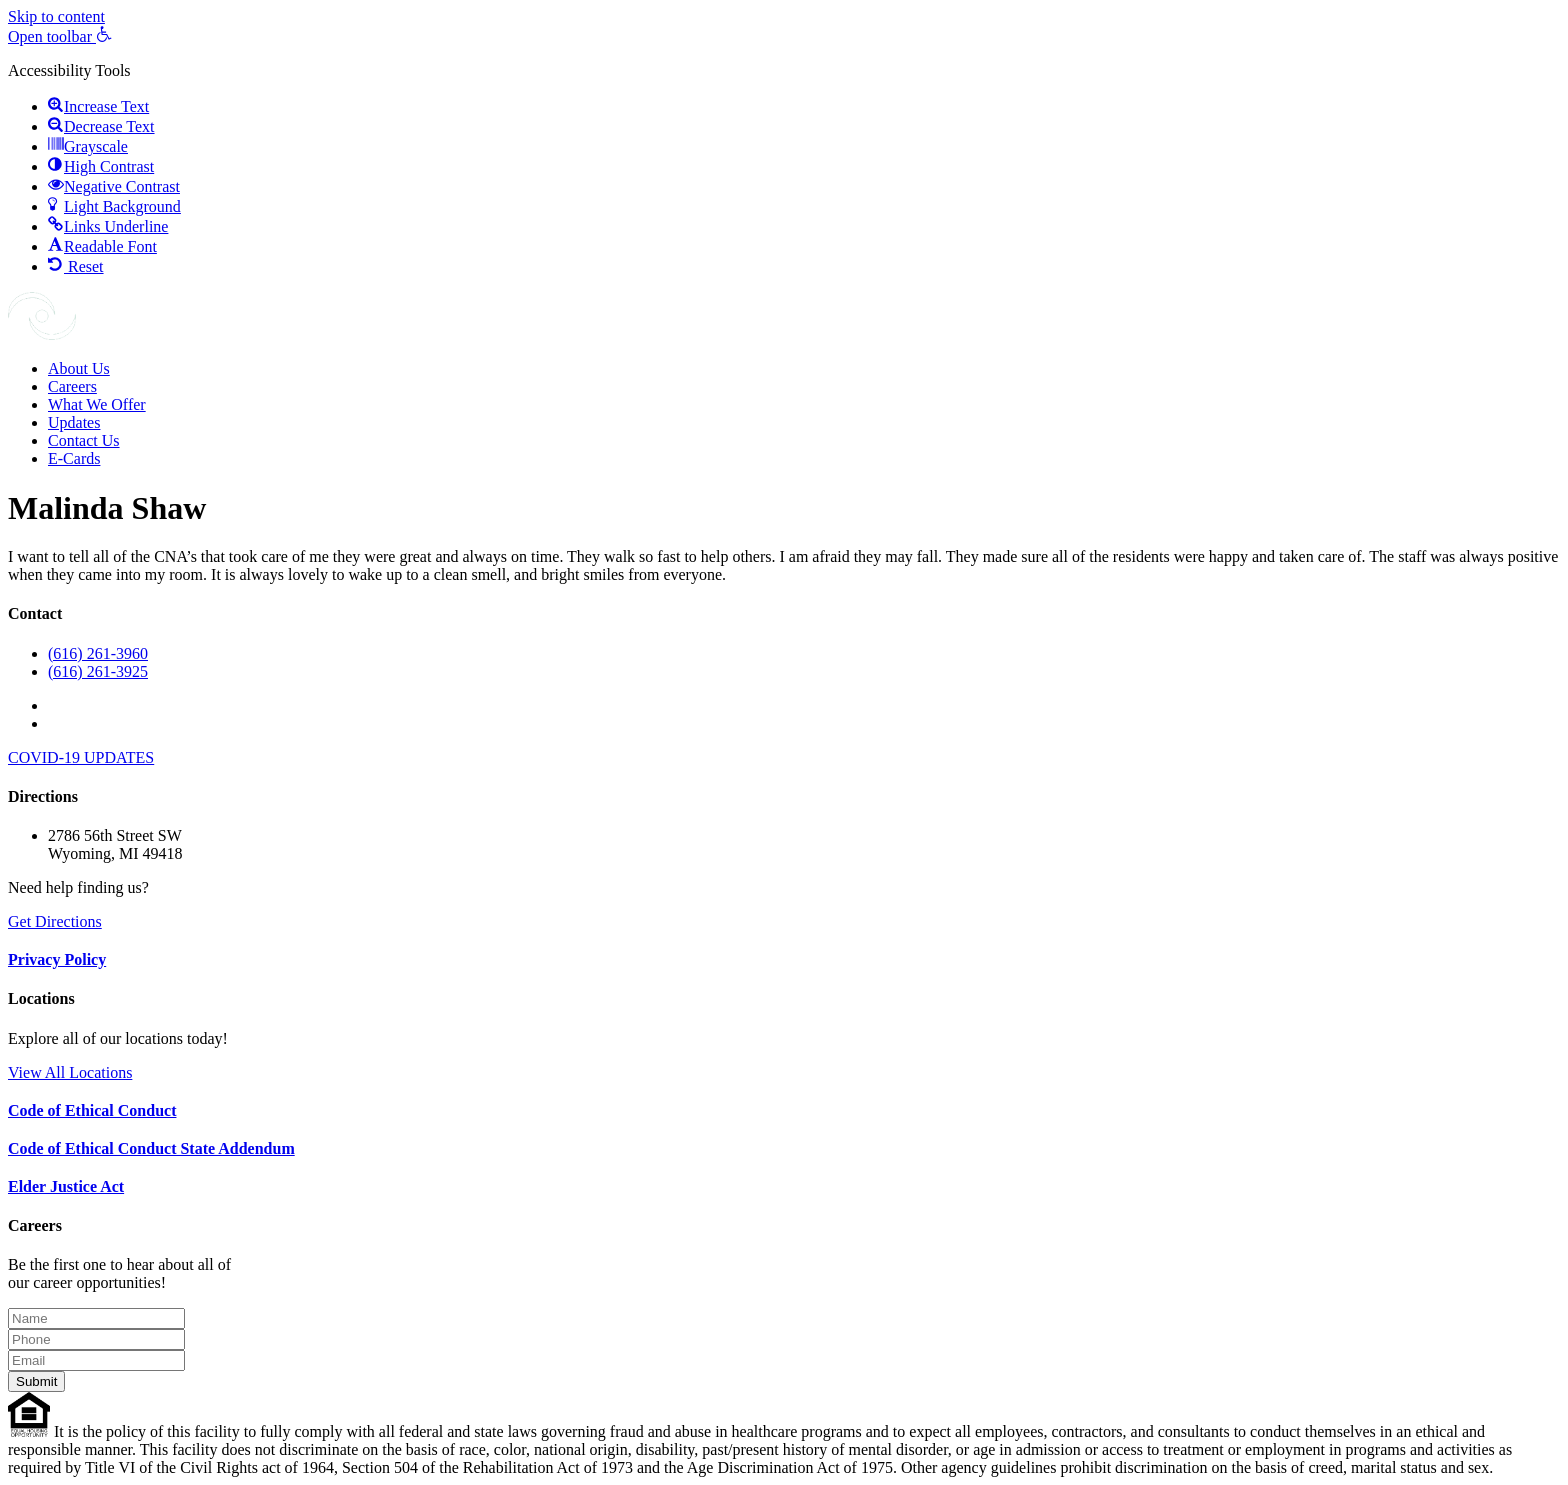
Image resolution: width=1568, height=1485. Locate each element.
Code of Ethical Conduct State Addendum (151, 1148)
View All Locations (70, 1072)
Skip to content (56, 16)
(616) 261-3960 (98, 653)
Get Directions (55, 921)
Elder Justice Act (66, 1186)
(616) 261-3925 (98, 671)
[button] (60, 36)
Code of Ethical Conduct (92, 1110)
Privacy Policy (57, 959)
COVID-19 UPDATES (81, 757)
